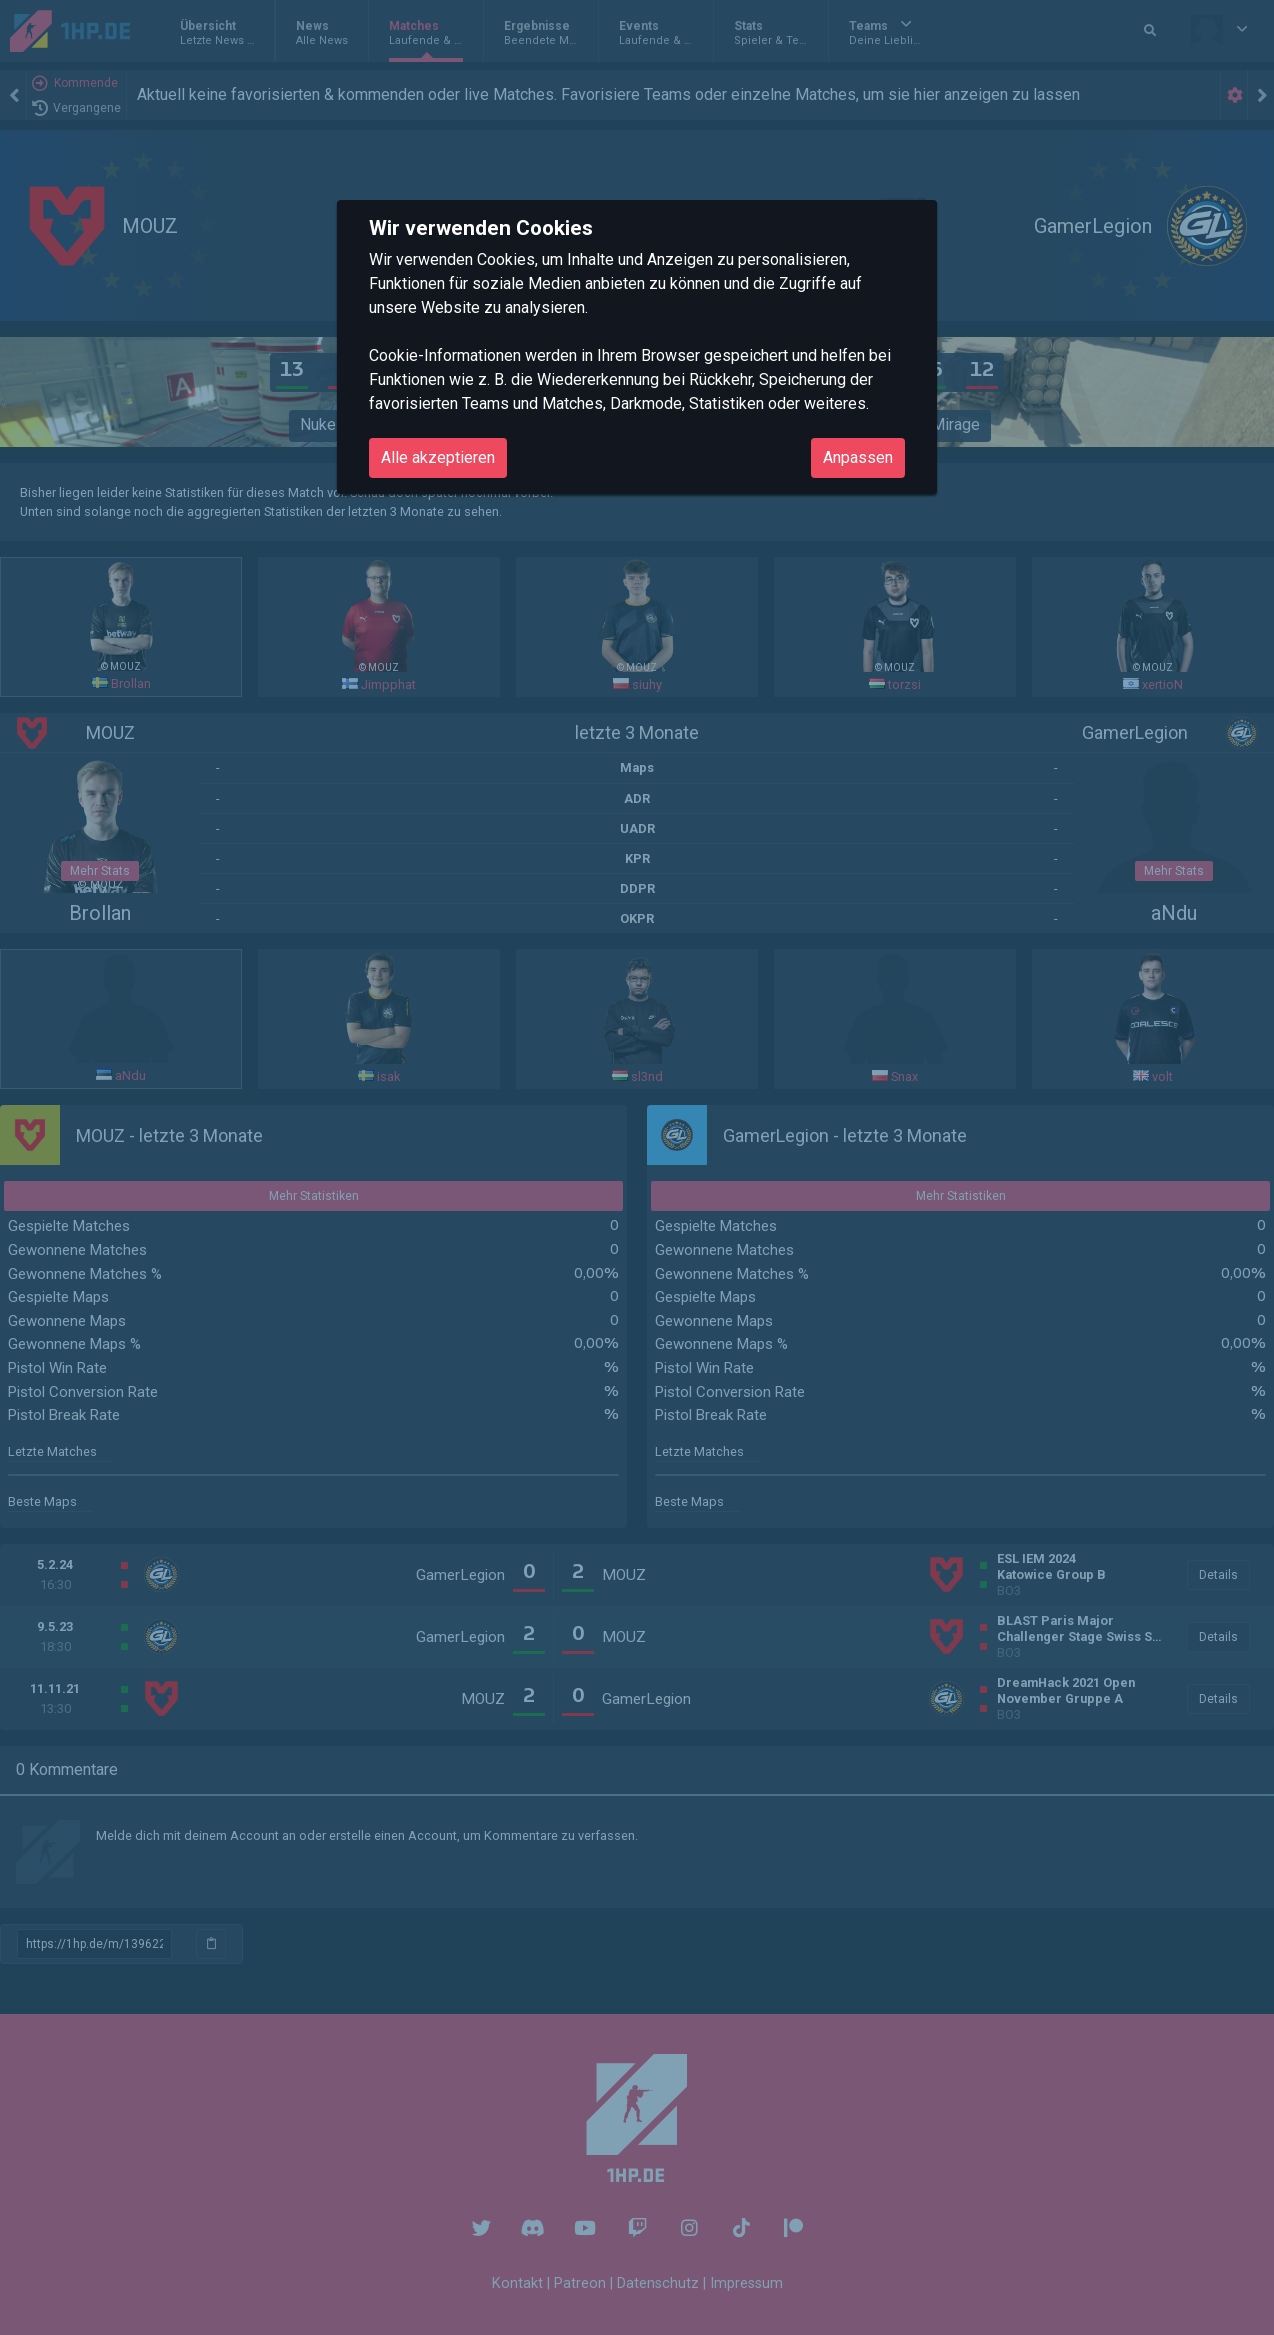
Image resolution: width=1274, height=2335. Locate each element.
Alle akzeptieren (438, 457)
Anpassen (858, 457)
